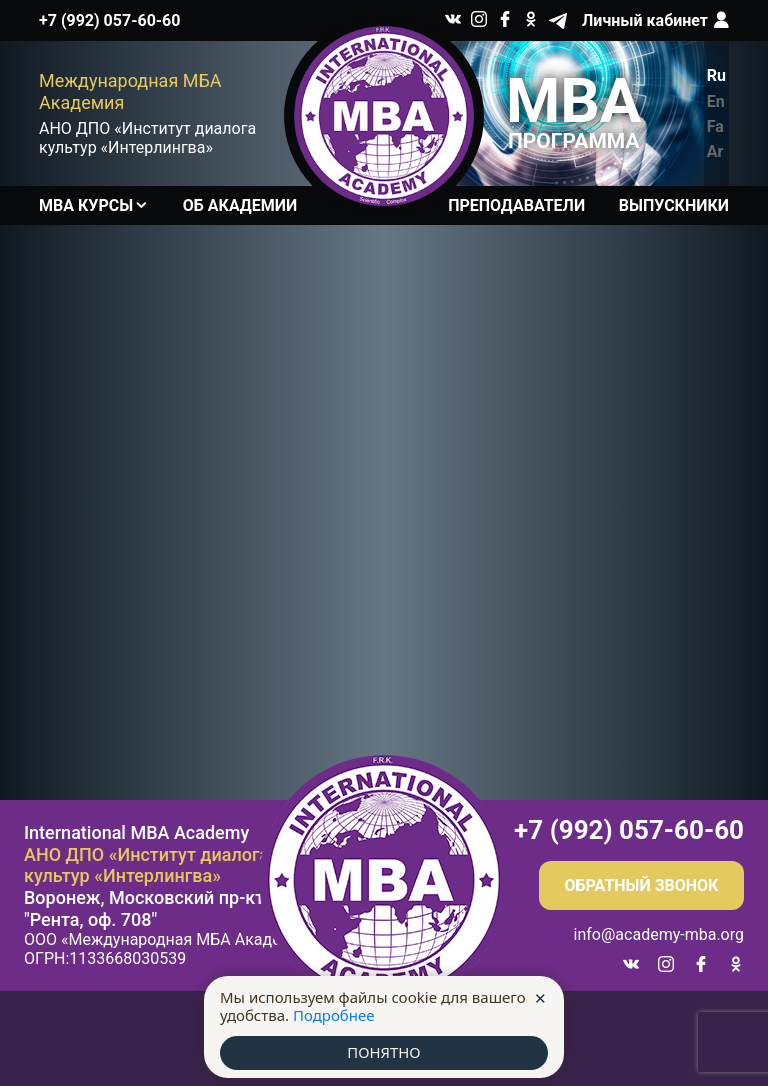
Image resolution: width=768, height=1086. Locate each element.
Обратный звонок (642, 885)
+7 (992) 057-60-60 (109, 20)
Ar (715, 151)
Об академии (240, 205)
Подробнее (334, 1015)
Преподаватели (516, 205)
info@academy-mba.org (659, 934)
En (716, 101)
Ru (716, 75)
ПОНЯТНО (384, 1053)
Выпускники (674, 205)
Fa (715, 126)
